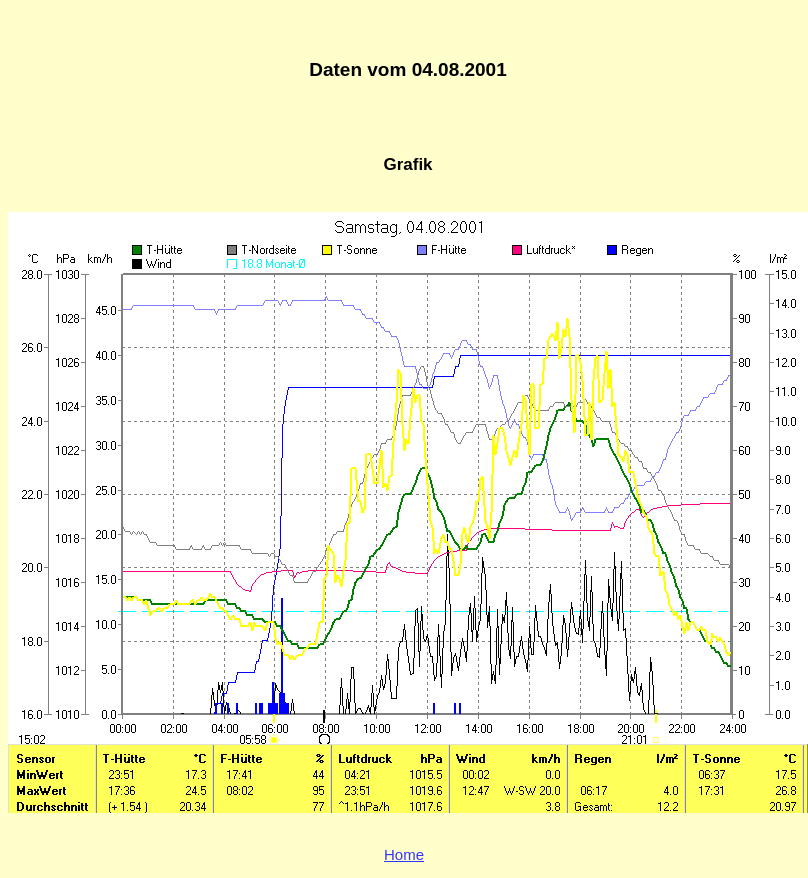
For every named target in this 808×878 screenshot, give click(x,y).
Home (404, 854)
